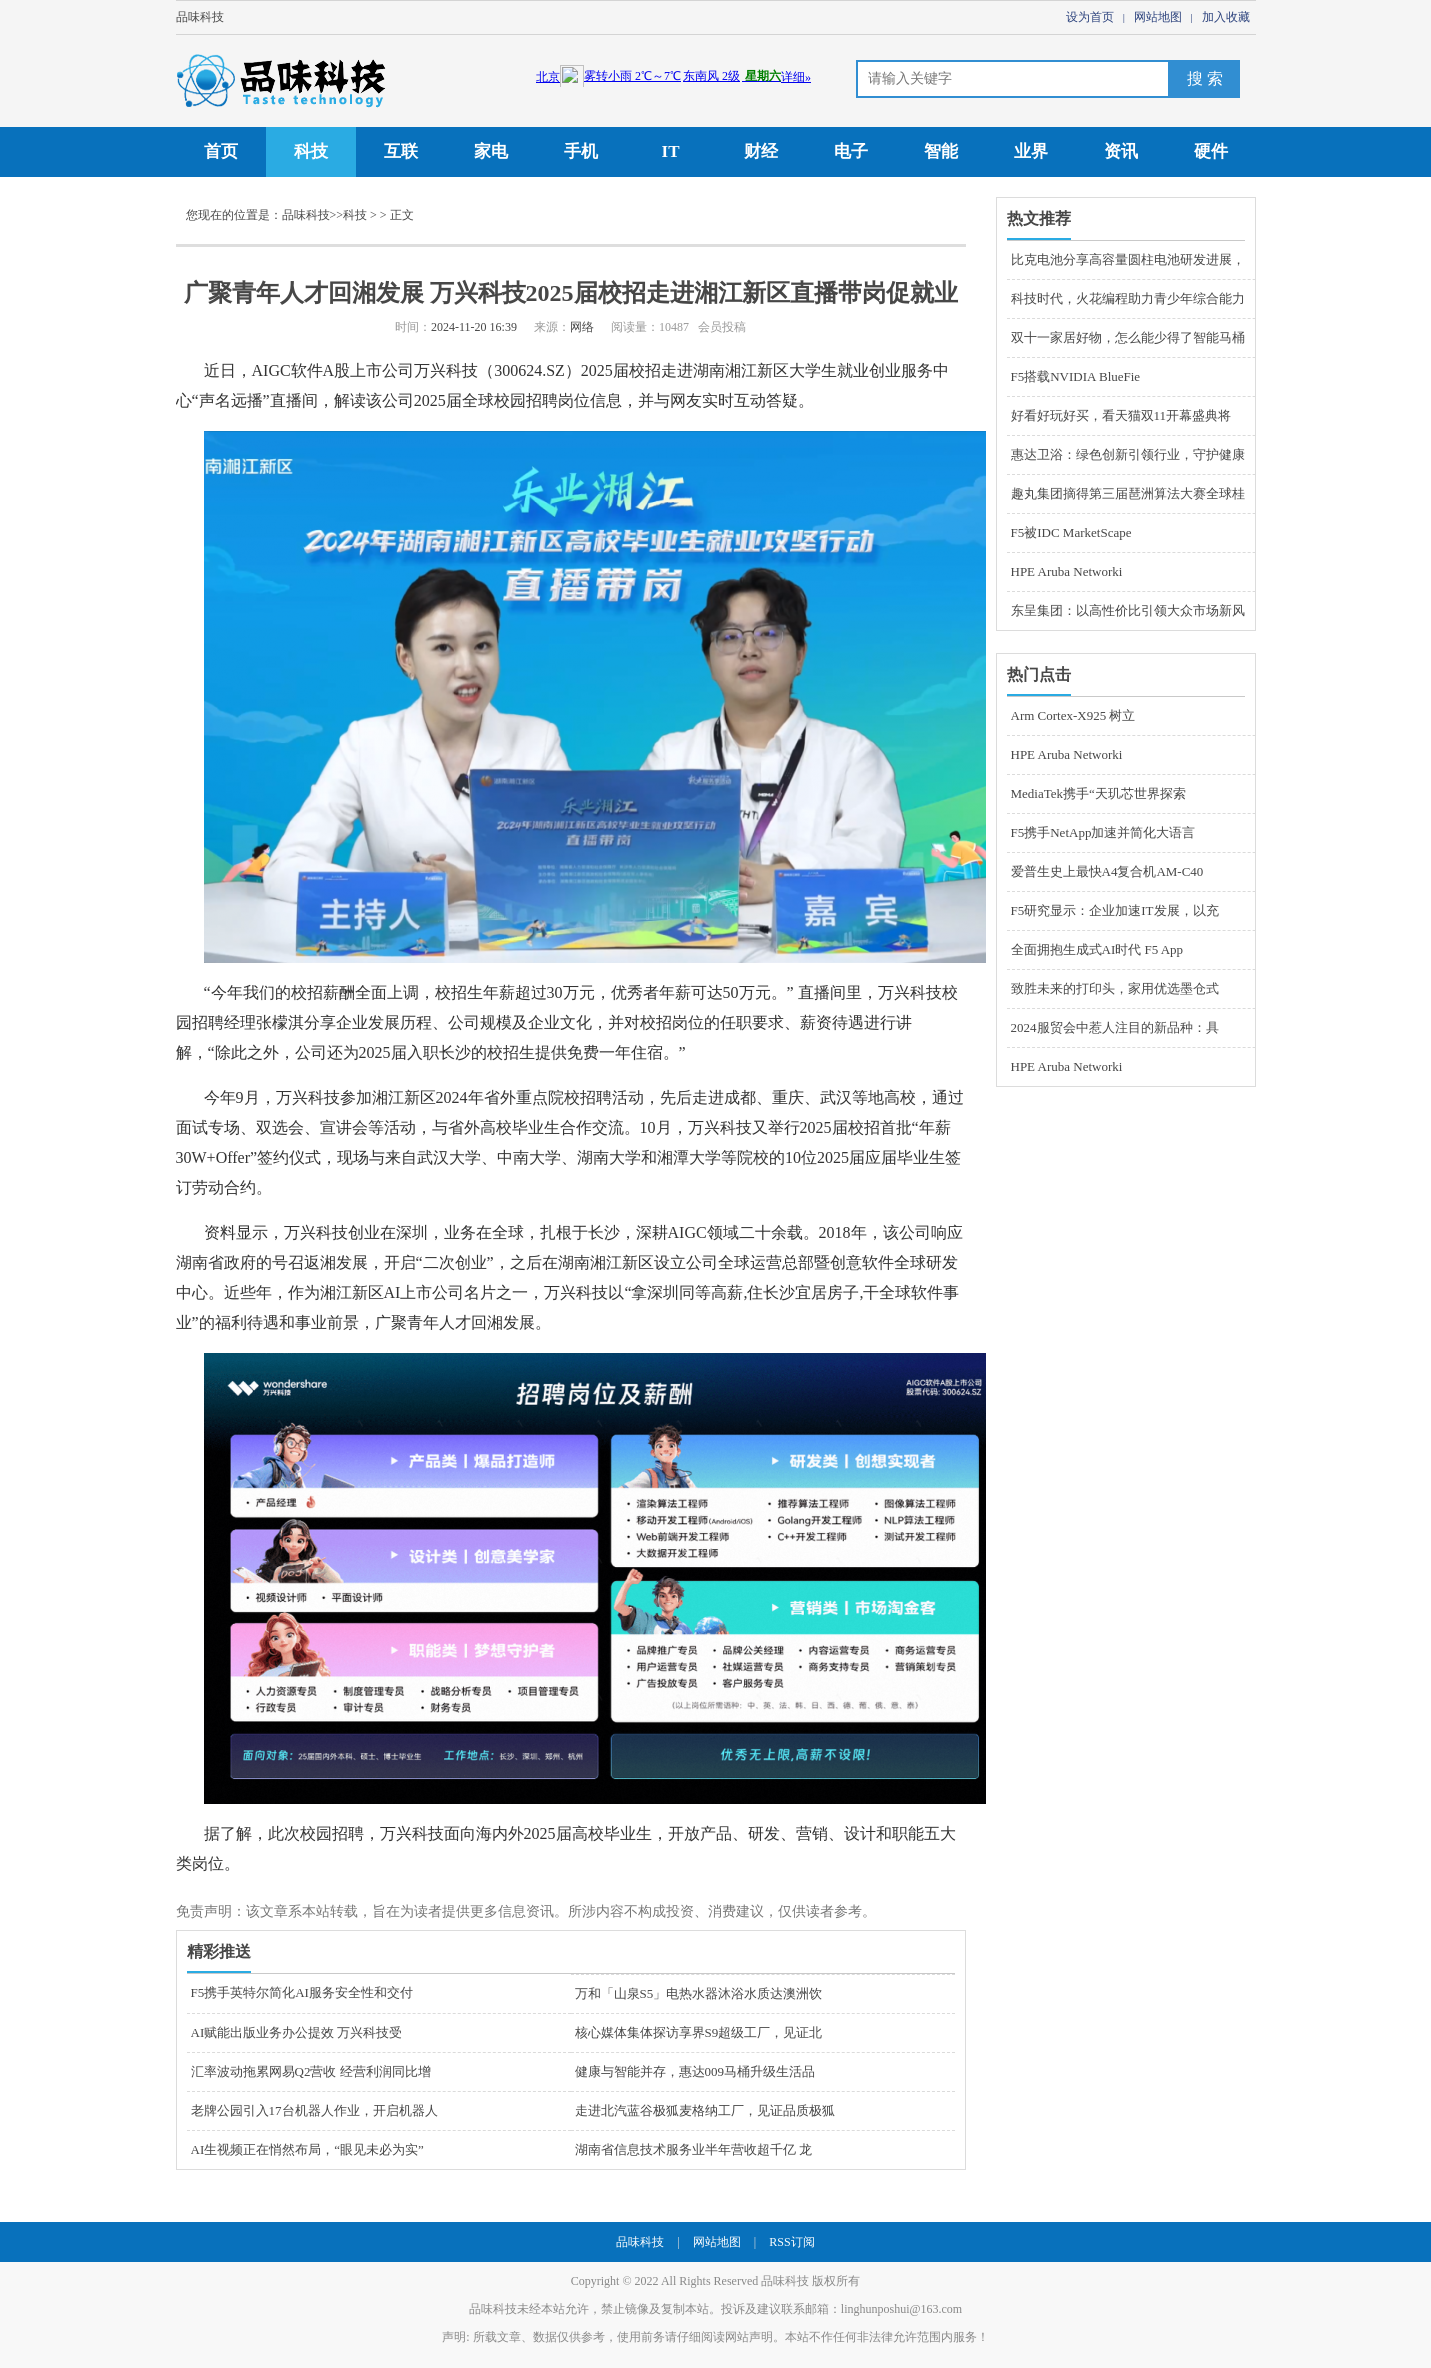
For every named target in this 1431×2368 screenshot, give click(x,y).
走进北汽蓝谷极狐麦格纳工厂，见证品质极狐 (705, 2110)
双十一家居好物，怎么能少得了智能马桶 (1128, 337)
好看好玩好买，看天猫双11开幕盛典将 (1121, 415)
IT (671, 151)
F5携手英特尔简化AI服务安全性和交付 (302, 1992)
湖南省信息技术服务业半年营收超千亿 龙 (693, 2149)
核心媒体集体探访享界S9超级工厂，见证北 (699, 2032)
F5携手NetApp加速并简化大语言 (1103, 832)
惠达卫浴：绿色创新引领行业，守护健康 (1128, 454)
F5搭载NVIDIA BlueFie (1076, 376)
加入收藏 (1226, 17)
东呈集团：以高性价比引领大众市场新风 (1128, 610)
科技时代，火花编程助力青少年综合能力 (1128, 298)
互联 (401, 151)
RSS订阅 (791, 2242)
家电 (491, 151)
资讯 (1121, 151)
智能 (941, 151)
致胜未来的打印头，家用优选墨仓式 (1115, 988)
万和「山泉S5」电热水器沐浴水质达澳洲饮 (699, 1993)
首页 (221, 151)
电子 (851, 151)
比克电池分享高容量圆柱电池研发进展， (1128, 259)
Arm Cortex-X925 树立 (1073, 715)
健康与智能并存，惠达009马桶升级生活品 (695, 2071)
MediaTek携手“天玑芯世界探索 (1098, 793)
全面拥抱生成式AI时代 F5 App (1097, 949)
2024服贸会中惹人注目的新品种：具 (1115, 1027)
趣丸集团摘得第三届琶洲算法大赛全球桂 (1128, 493)
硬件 (1211, 151)
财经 (761, 151)
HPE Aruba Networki (1067, 571)
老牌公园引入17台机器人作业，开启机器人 (314, 2110)
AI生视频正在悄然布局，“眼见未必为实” (307, 2149)
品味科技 (200, 17)
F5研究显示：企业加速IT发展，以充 (1115, 910)
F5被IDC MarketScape (1071, 532)
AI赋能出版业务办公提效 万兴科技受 (297, 2032)
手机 (581, 151)
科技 (311, 151)
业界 (1031, 151)
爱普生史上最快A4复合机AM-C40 (1107, 871)
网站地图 (1158, 17)
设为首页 (1090, 17)
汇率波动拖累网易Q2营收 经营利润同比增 (311, 2071)
